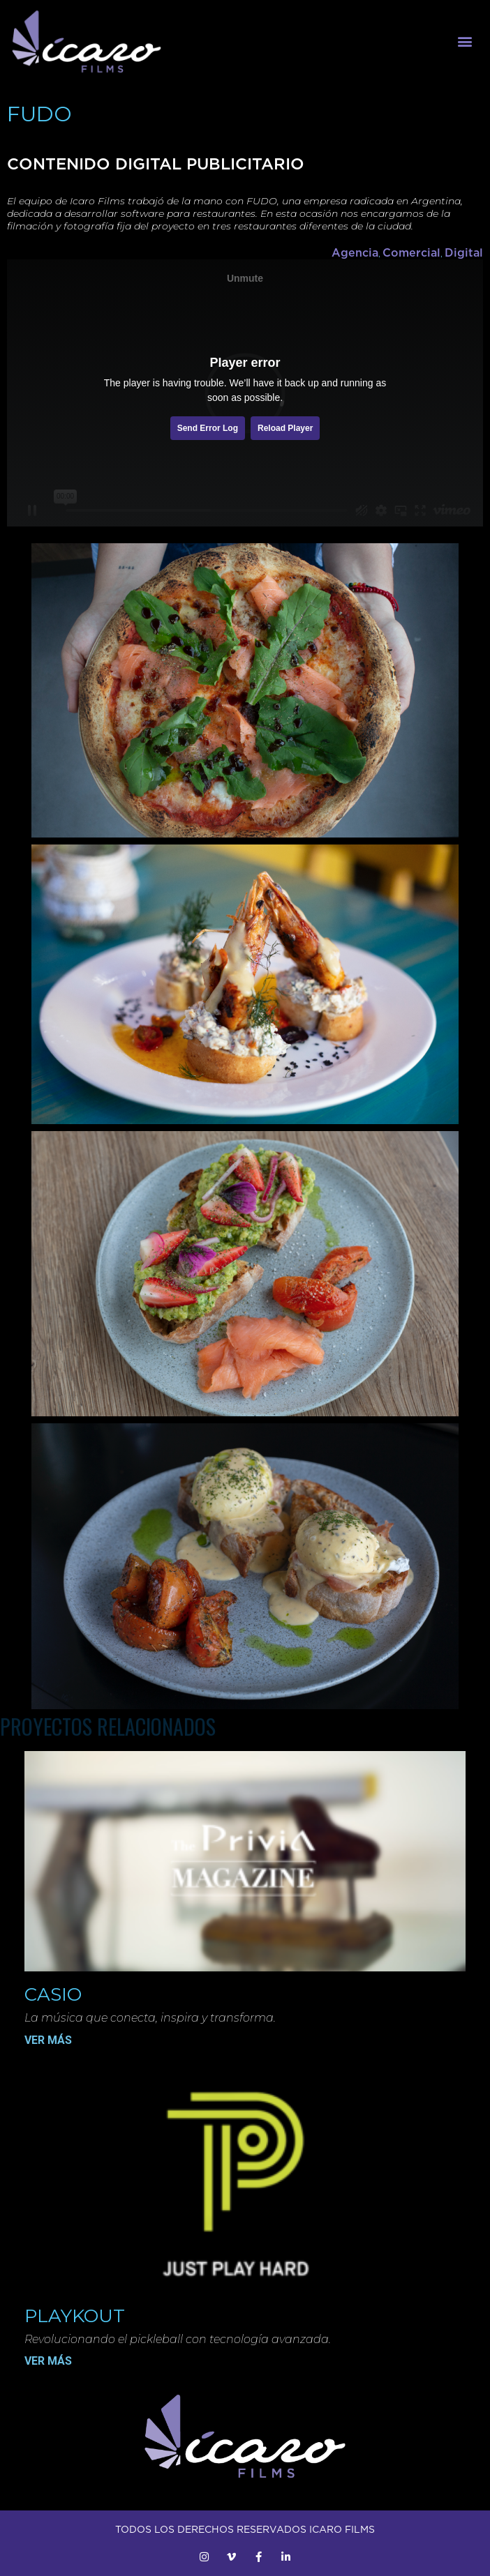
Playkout (74, 2316)
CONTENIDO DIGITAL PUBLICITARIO (155, 163)
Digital (464, 252)
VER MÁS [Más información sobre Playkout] (48, 2360)
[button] (464, 41)
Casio (53, 1994)
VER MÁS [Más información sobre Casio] (48, 2040)
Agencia (355, 252)
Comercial (411, 252)
